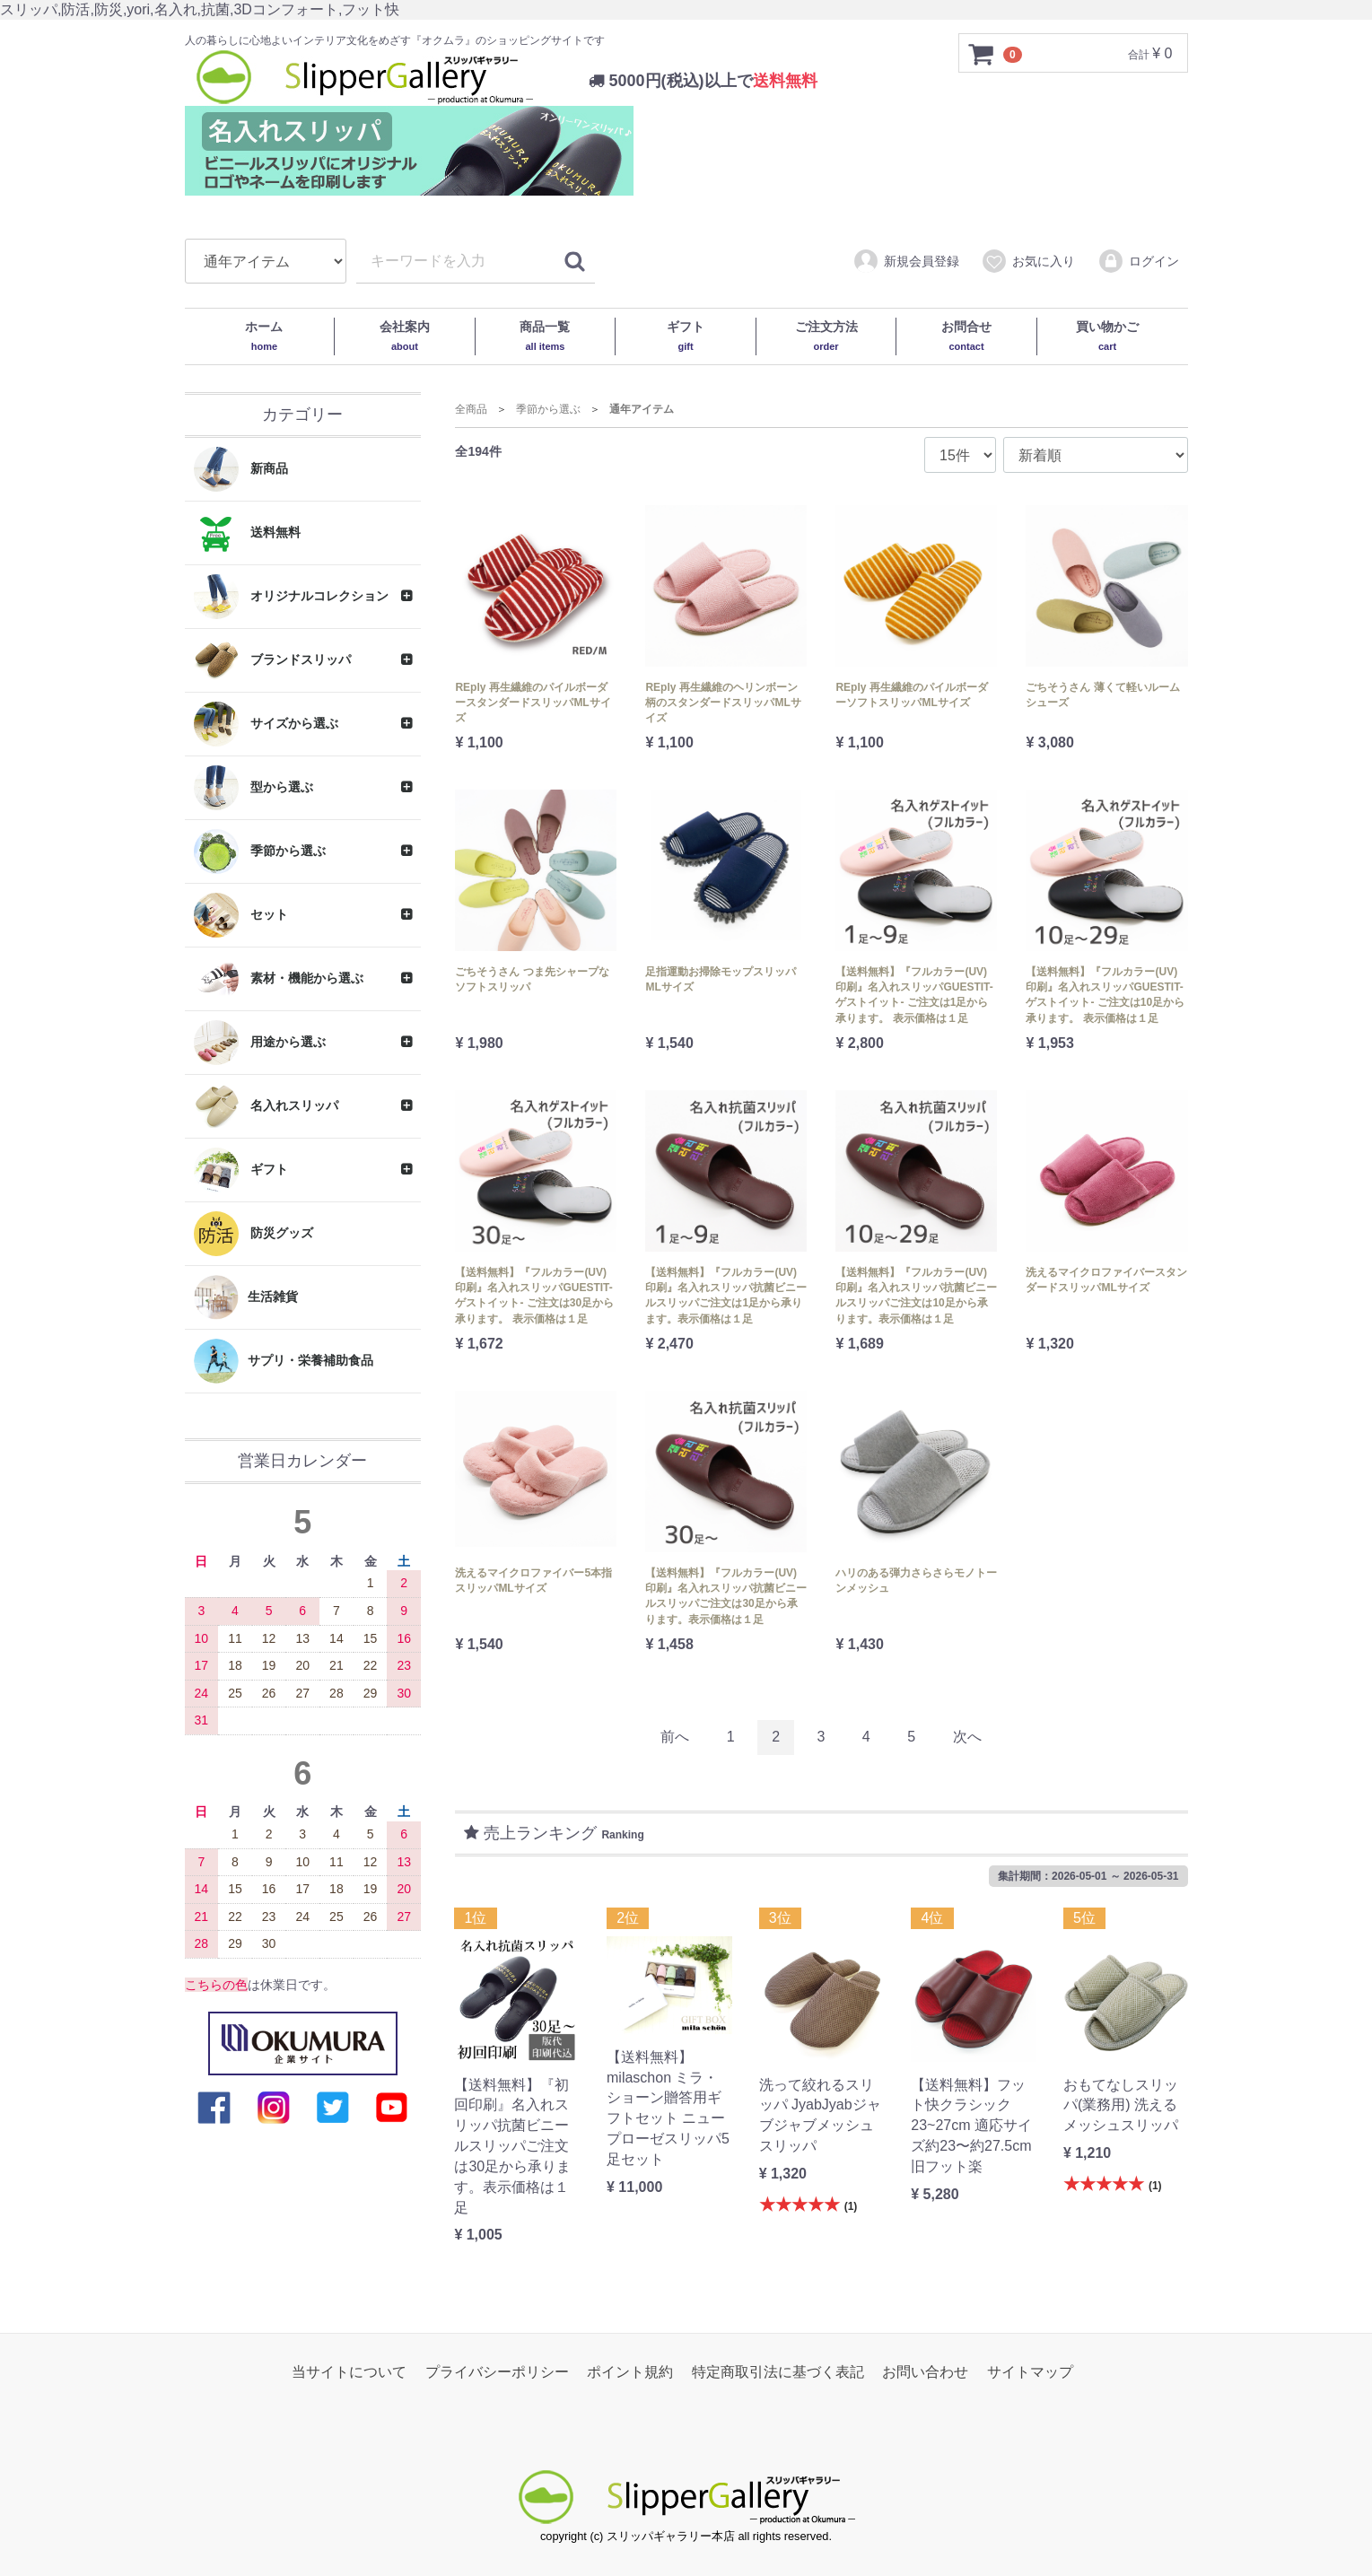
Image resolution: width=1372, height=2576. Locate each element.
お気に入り (1028, 262)
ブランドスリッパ (273, 660)
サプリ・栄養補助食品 (283, 1361)
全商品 (471, 409)
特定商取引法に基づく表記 (778, 2372)
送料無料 (247, 533)
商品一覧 (545, 335)
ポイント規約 (630, 2372)
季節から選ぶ (260, 851)
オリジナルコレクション (291, 596)
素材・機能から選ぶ (279, 978)
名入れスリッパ (266, 1106)
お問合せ (966, 335)
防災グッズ (254, 1233)
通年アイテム (641, 409)
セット (241, 915)
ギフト (685, 335)
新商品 (241, 469)
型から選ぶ (254, 787)
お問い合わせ (925, 2372)
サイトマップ (1030, 2372)
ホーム (264, 335)
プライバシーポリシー (497, 2372)
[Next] (967, 1737)
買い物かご (1107, 335)
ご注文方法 (826, 335)
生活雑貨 (246, 1297)
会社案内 (405, 335)
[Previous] (674, 1737)
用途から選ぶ (260, 1042)
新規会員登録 (905, 262)
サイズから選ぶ (266, 724)
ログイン (1138, 262)
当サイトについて (349, 2372)
